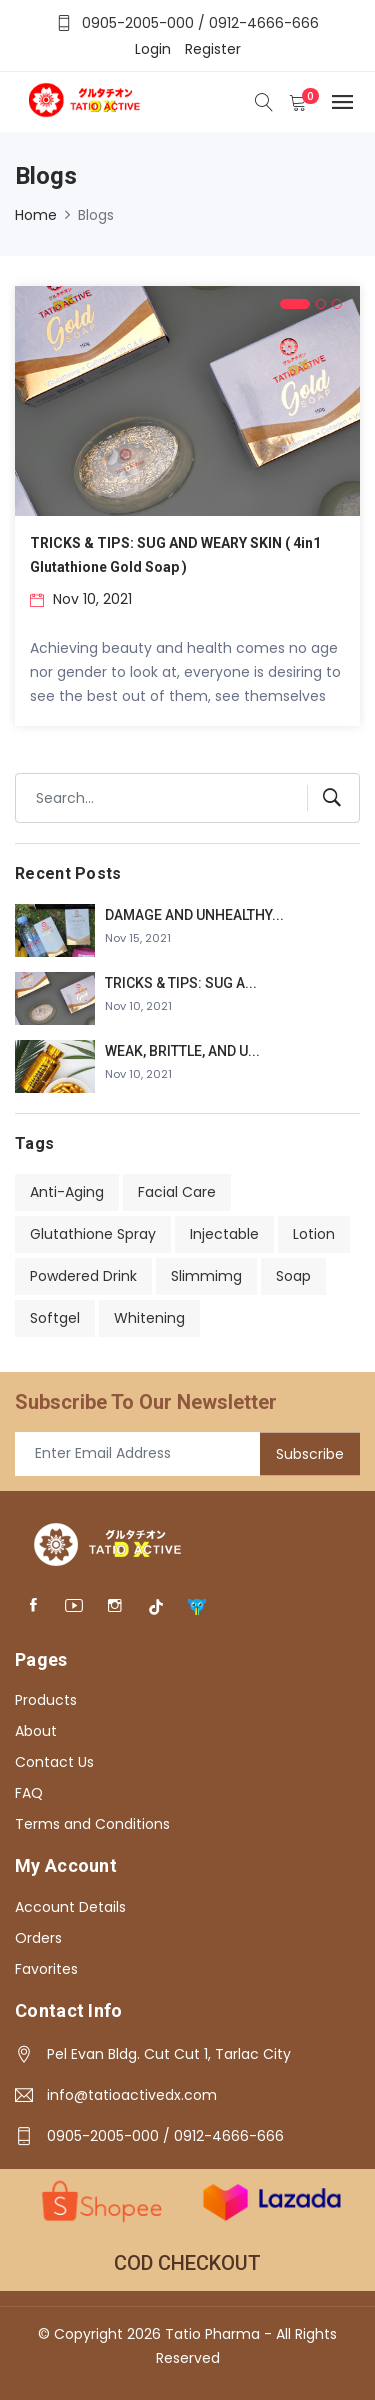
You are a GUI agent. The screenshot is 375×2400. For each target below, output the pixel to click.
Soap (293, 1276)
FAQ (29, 1793)
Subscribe (310, 1453)
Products (46, 1700)
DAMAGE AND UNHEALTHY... (194, 915)
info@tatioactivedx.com (132, 2095)
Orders (38, 1938)
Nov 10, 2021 (81, 599)
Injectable (224, 1234)
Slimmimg (206, 1276)
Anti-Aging (67, 1192)
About (36, 1731)
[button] (295, 304)
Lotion (314, 1234)
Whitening (149, 1318)
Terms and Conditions (92, 1824)
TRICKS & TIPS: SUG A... (181, 983)
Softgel (55, 1318)
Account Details (70, 1907)
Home (36, 215)
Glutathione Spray (93, 1234)
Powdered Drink (83, 1276)
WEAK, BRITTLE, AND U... (182, 1051)
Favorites (46, 1969)
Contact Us (54, 1762)
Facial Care (177, 1192)
